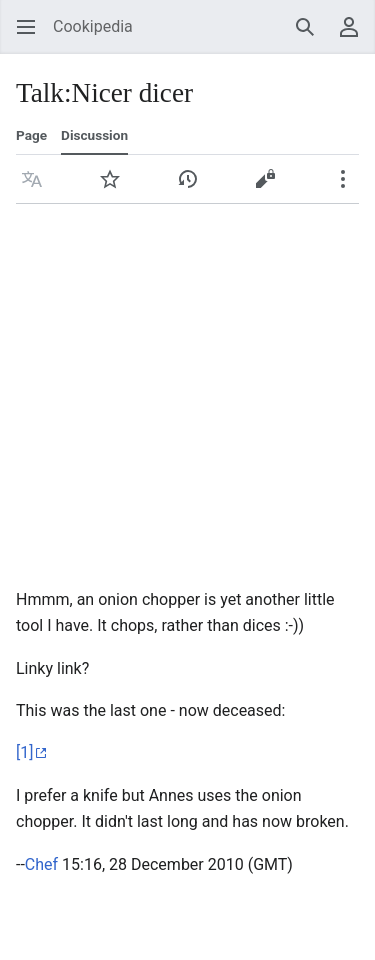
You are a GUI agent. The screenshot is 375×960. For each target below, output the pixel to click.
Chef (41, 864)
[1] (24, 752)
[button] (32, 179)
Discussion (94, 135)
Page (31, 135)
